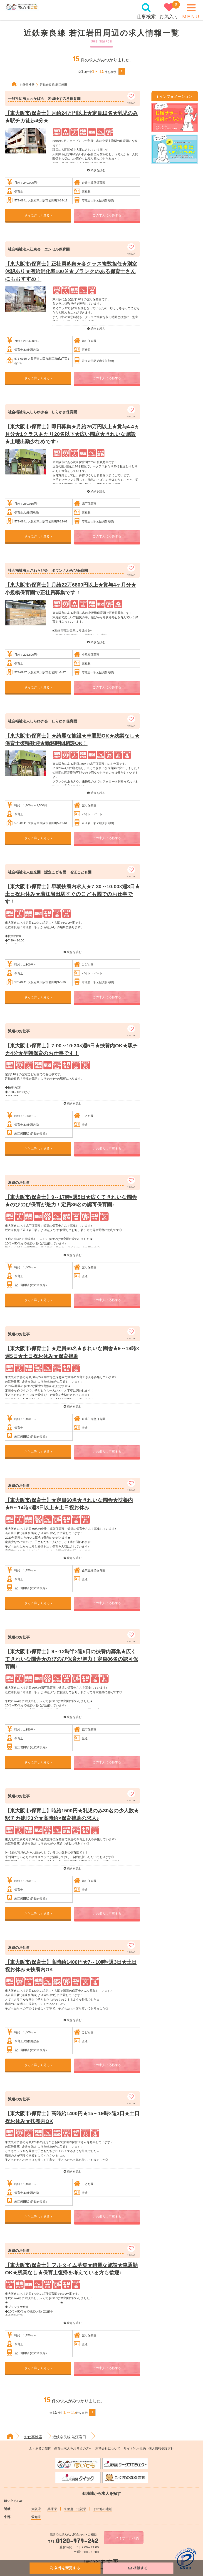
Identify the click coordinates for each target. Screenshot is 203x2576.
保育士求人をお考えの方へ (73, 2448)
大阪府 (36, 2509)
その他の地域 (102, 2509)
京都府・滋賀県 (75, 2509)
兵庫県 (52, 2509)
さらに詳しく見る (38, 215)
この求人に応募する (107, 215)
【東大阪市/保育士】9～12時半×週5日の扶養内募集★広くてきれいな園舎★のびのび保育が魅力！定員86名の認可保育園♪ (71, 1659)
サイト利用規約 (135, 2448)
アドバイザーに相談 (123, 2538)
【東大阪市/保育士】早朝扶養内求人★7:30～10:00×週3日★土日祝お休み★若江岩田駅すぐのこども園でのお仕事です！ (72, 894)
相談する (138, 2568)
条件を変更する (65, 2568)
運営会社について (108, 2448)
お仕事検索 (27, 84)
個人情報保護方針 (161, 2448)
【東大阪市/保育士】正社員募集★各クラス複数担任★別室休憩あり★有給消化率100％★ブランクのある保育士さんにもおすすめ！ (71, 271)
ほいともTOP (13, 2501)
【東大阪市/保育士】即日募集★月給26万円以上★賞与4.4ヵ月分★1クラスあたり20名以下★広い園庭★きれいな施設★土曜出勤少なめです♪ (72, 434)
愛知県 (36, 2517)
